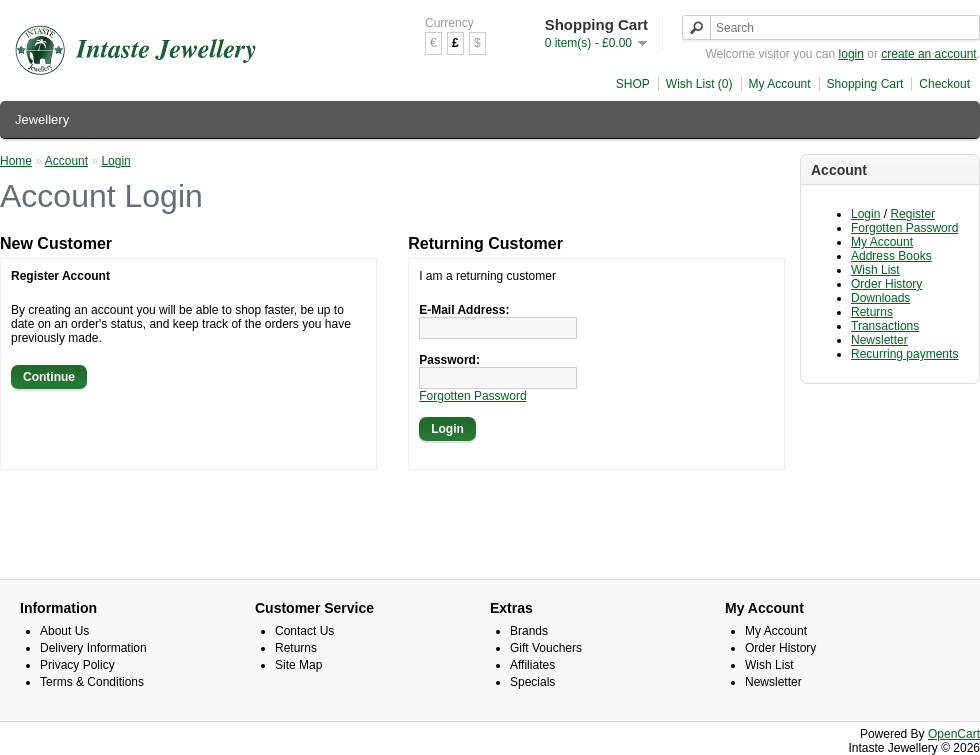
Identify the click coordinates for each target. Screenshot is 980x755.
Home (16, 161)
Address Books (891, 256)
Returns (872, 312)
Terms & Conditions (92, 682)
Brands (529, 631)
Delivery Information (93, 648)
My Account (780, 84)
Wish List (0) (699, 84)
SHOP (633, 84)
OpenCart (954, 734)
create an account (928, 54)
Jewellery (42, 119)
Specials (532, 682)
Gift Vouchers (546, 648)
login (851, 54)
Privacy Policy (77, 665)
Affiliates (532, 665)
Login (865, 214)
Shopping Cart (865, 84)
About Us (64, 631)
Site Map (298, 665)
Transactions (885, 326)
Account (66, 161)
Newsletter (879, 340)
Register (912, 214)
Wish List (875, 270)
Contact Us (304, 631)
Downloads (880, 298)
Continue (49, 377)
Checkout (944, 84)
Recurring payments (904, 354)
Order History (886, 284)
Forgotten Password (904, 228)
